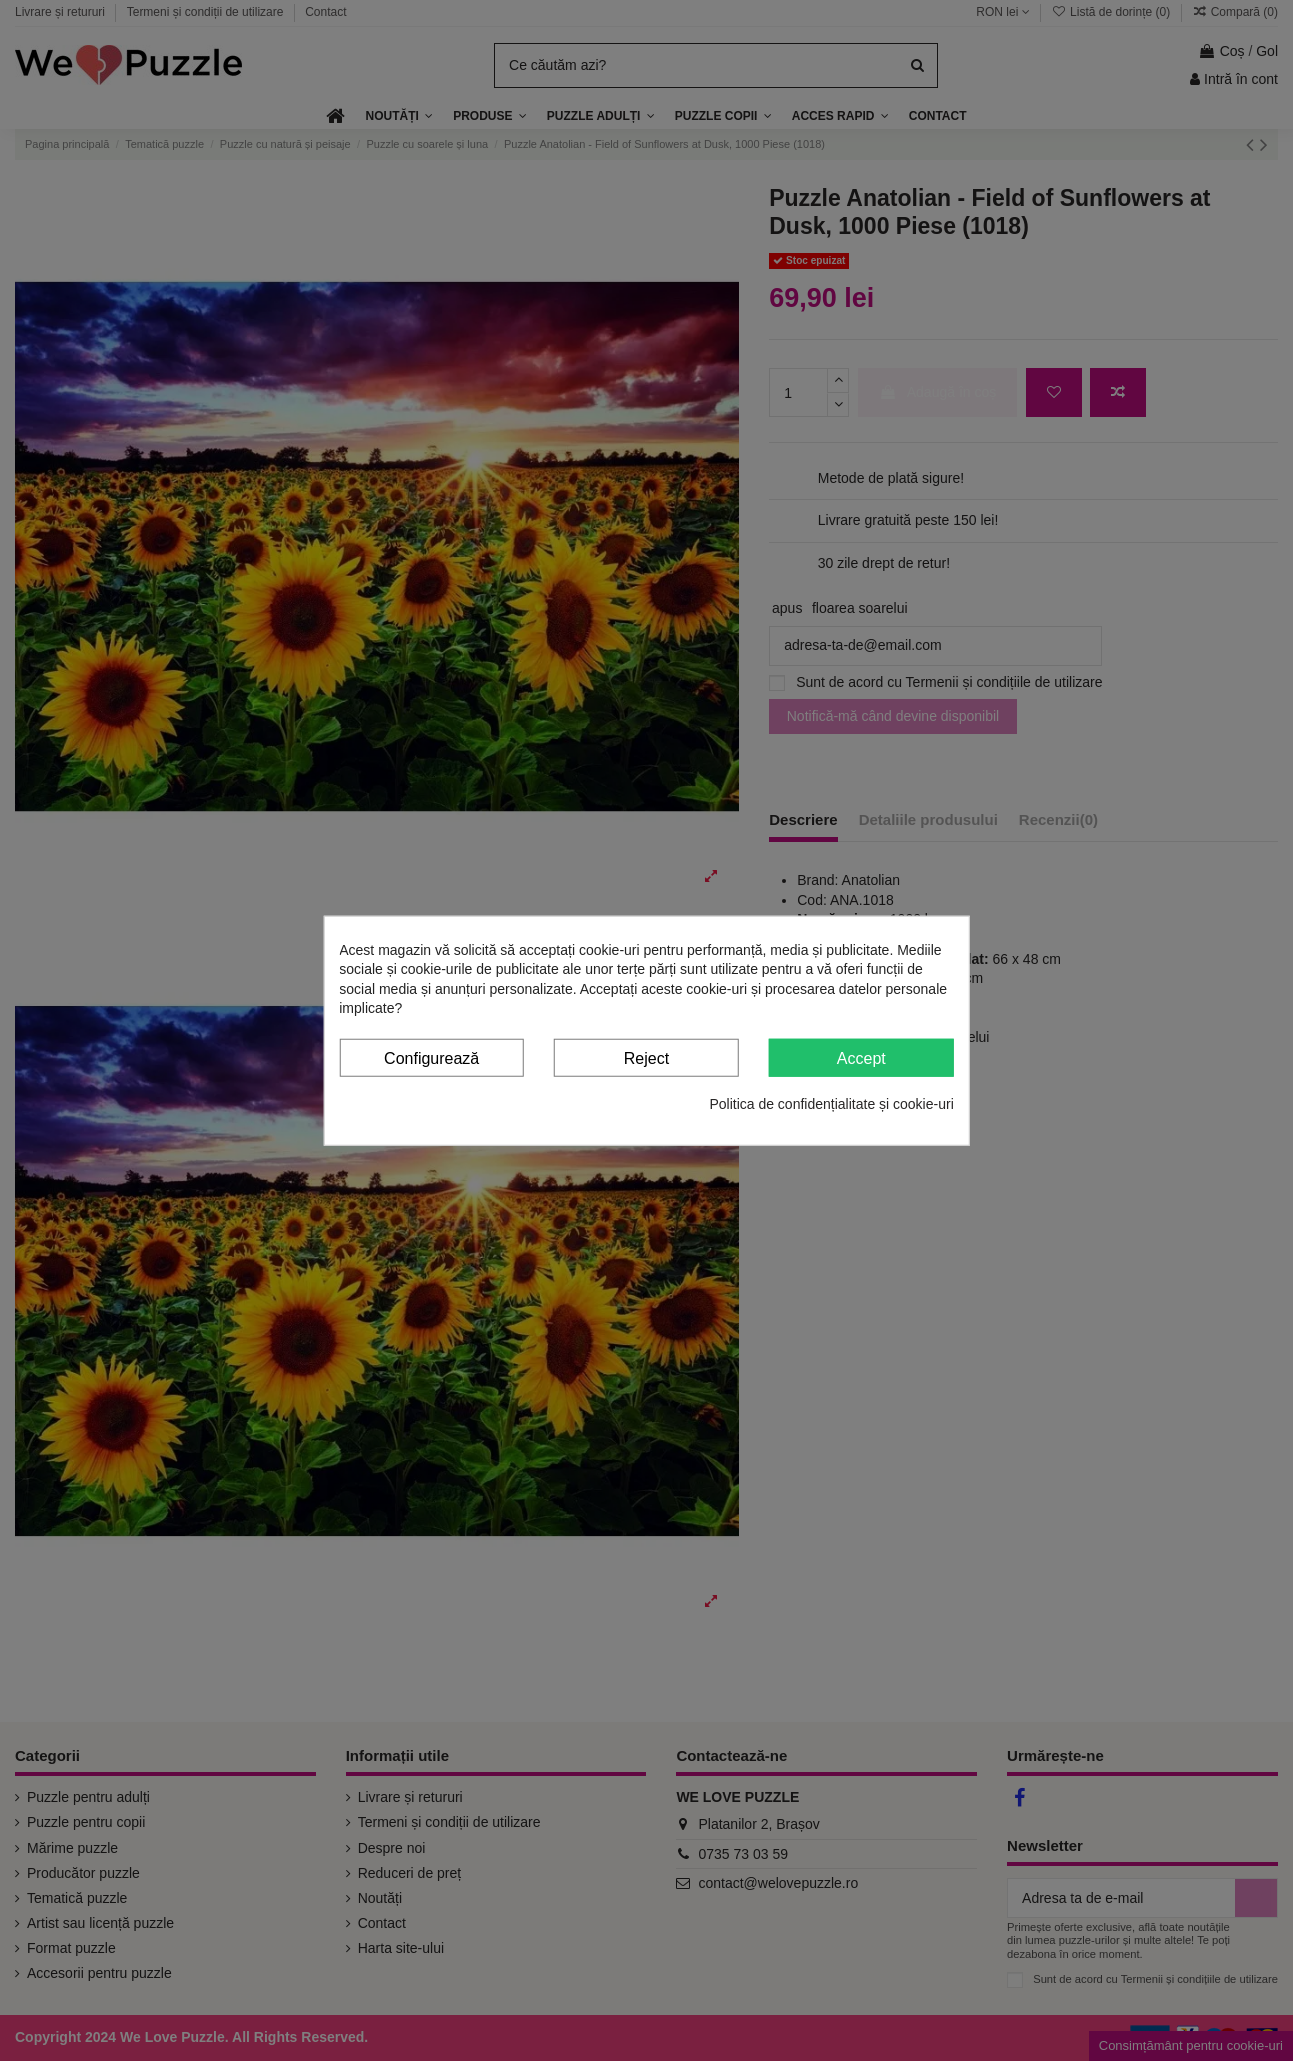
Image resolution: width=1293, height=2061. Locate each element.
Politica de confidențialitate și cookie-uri (831, 1104)
